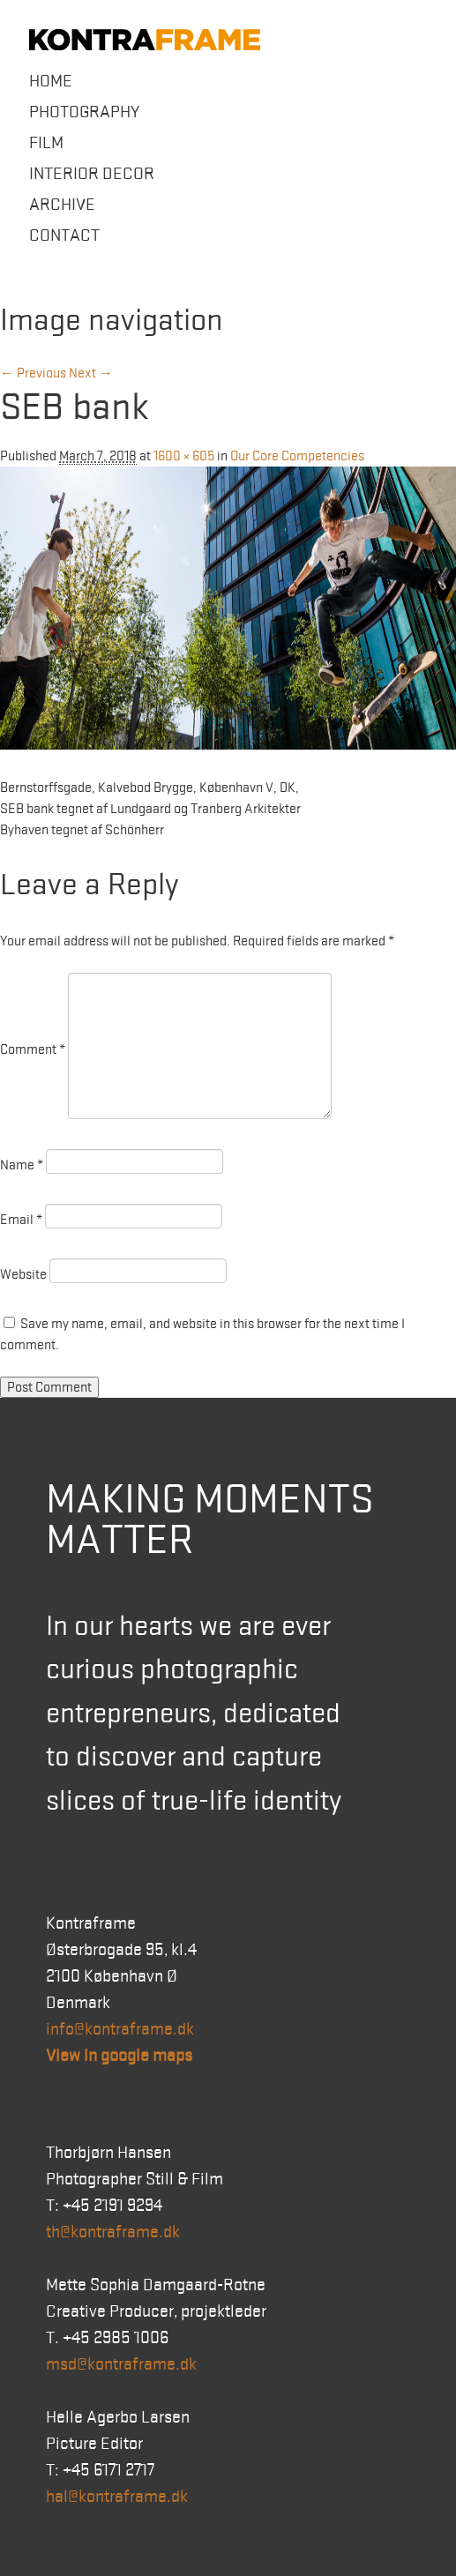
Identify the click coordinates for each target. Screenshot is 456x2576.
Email (21, 1220)
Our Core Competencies (297, 456)
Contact (64, 235)
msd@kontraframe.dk (121, 2364)
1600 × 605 (183, 456)
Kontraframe (144, 39)
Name (21, 1165)
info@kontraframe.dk (120, 2029)
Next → (91, 373)
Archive (62, 204)
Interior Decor (91, 173)
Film (46, 143)
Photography (84, 112)
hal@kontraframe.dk (117, 2496)
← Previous (33, 373)
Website (23, 1274)
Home (50, 81)
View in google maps (119, 2055)
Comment (32, 1049)
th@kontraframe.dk (113, 2232)
